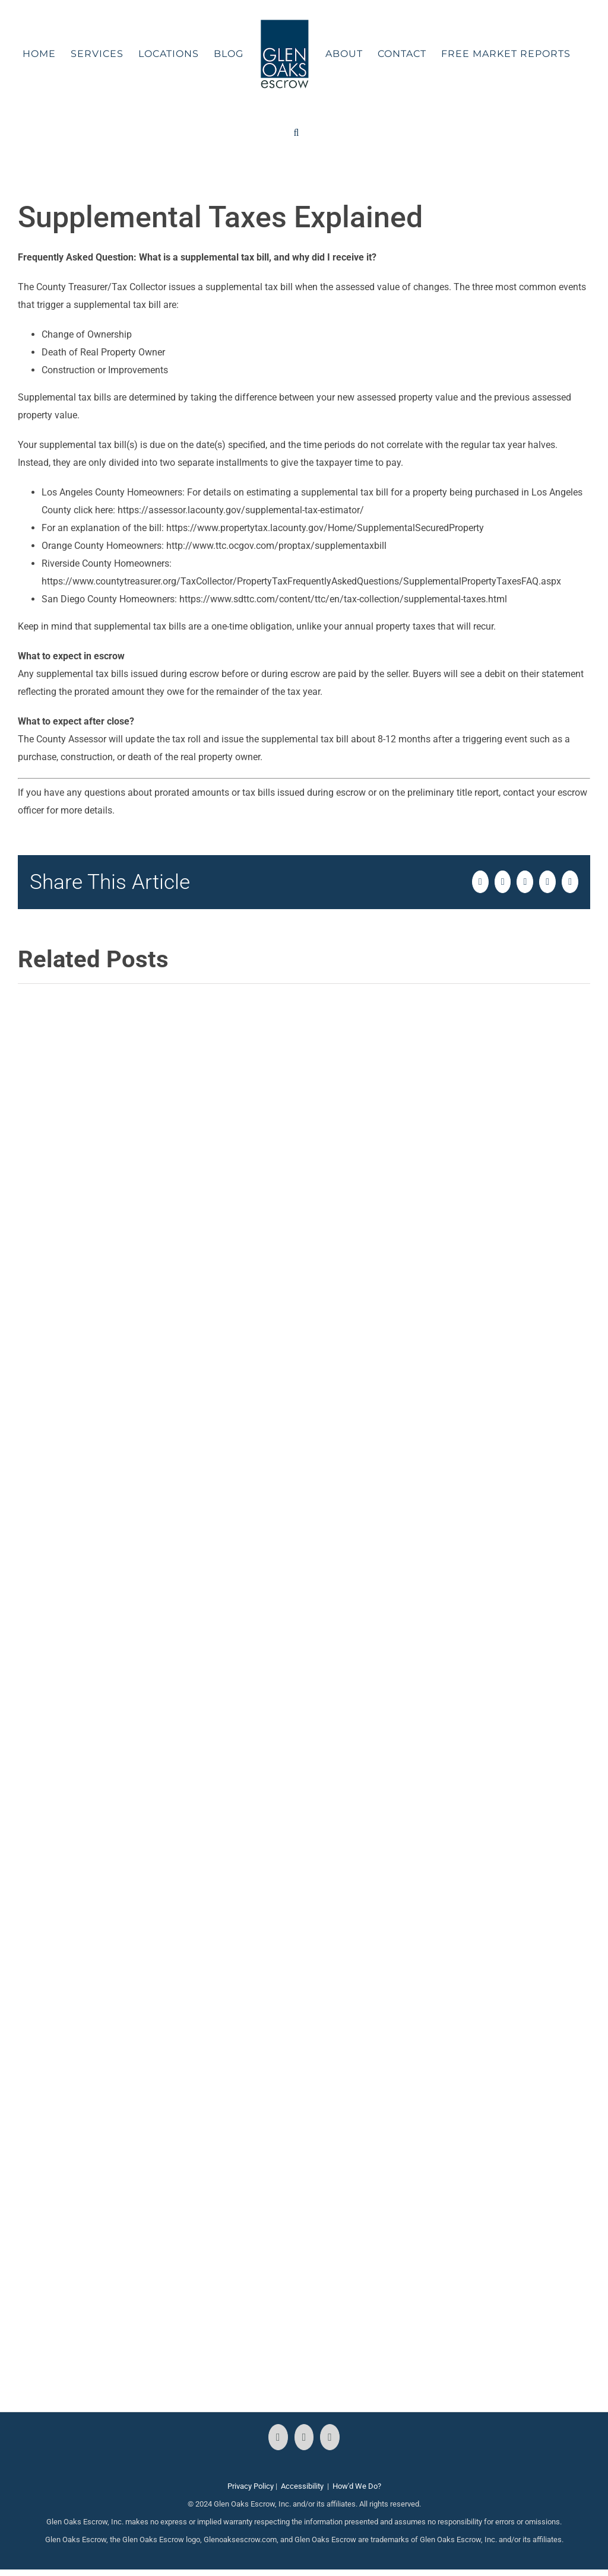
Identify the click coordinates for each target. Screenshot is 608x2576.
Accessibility (302, 2486)
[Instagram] (304, 2437)
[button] (297, 133)
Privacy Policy (250, 2486)
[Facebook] (278, 2437)
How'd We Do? (356, 2486)
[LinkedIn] (330, 2437)
